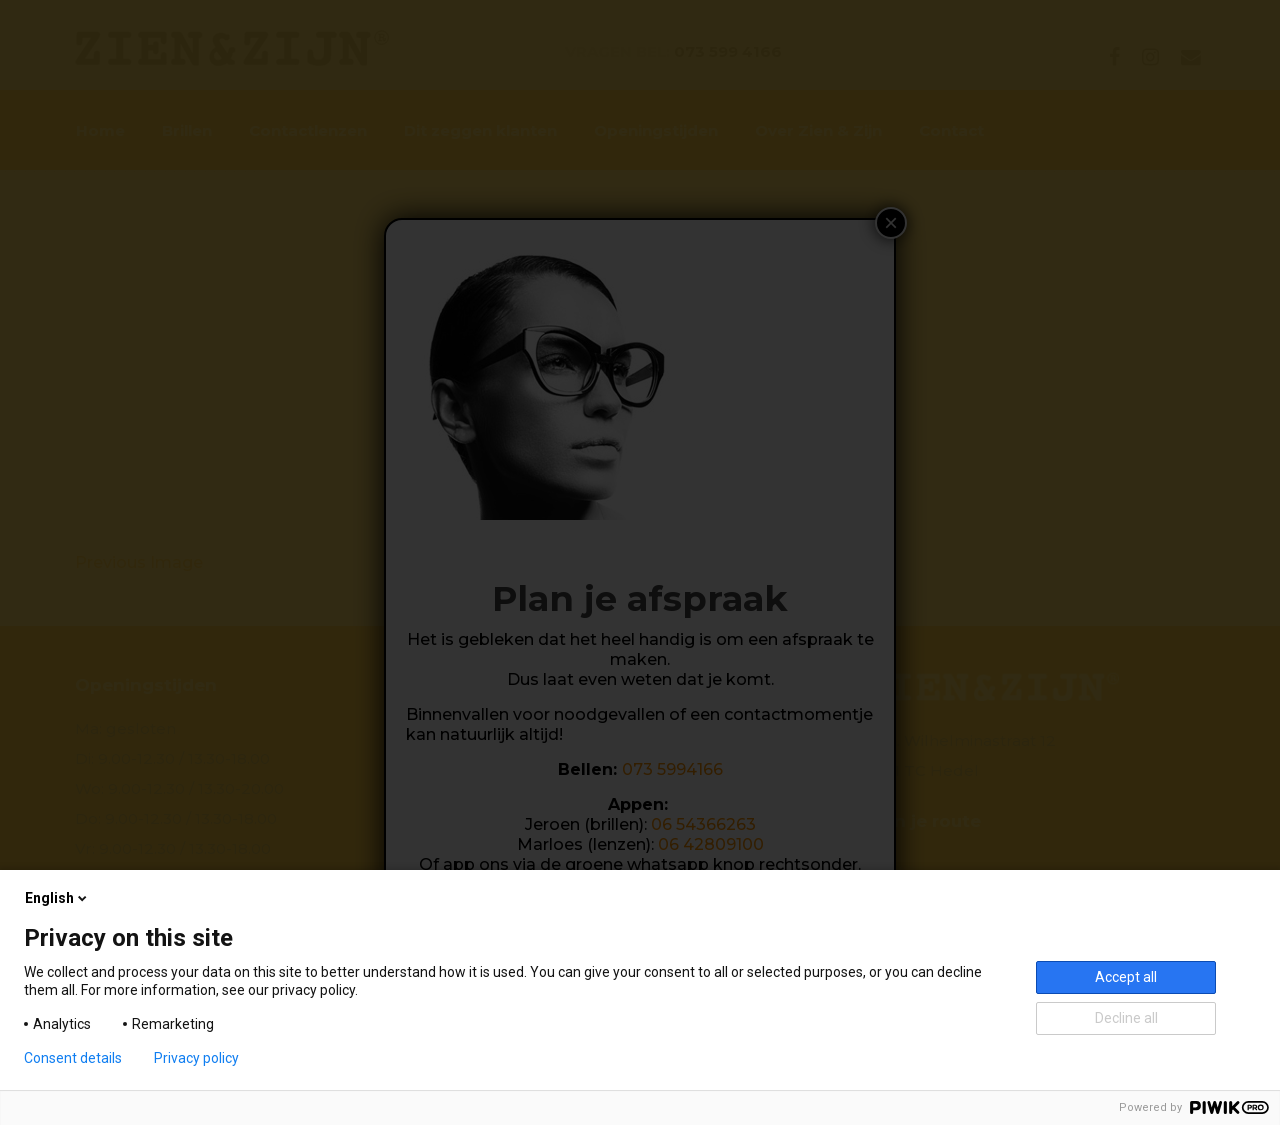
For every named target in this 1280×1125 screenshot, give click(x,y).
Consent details (73, 1058)
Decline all (1126, 1018)
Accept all (1126, 977)
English (57, 898)
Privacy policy (196, 1058)
